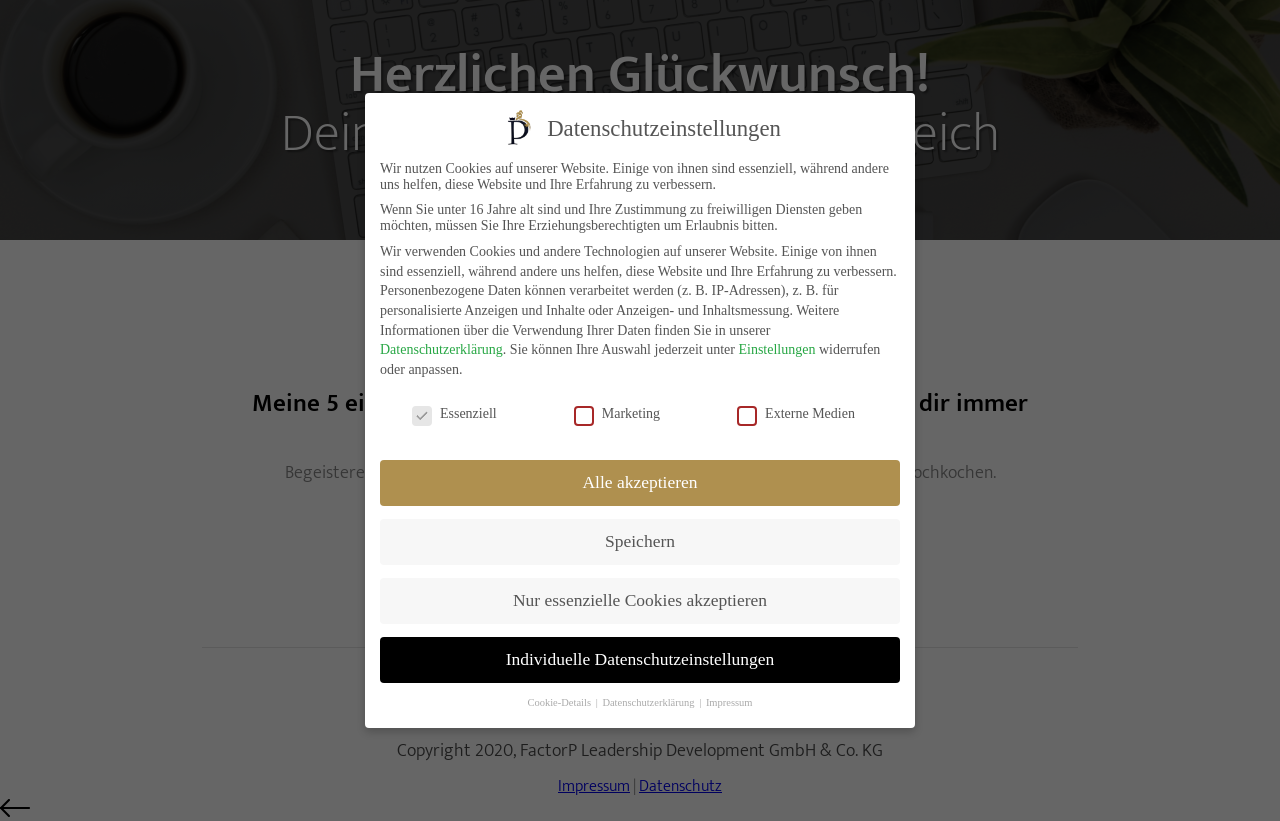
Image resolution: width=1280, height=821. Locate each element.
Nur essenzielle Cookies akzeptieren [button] (640, 599)
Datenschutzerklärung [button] (649, 701)
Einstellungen (776, 348)
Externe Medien (796, 413)
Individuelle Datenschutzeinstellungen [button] (640, 658)
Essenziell (454, 413)
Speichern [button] (640, 540)
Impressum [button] (729, 701)
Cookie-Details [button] (560, 701)
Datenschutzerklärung (441, 348)
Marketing (617, 413)
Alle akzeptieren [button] (639, 481)
